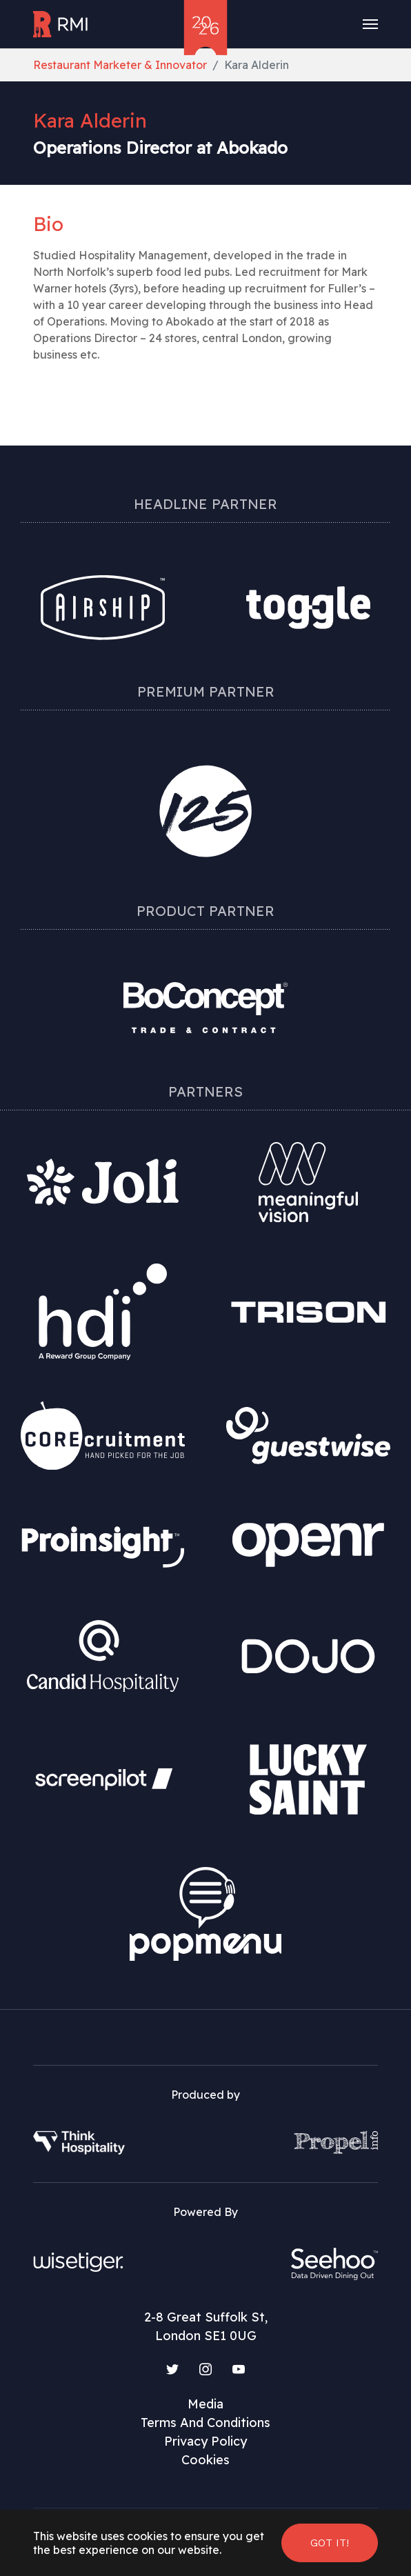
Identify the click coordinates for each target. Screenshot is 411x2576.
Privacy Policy (205, 2441)
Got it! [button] (329, 2542)
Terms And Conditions (205, 2422)
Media (205, 2404)
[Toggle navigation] (370, 24)
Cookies (205, 2460)
